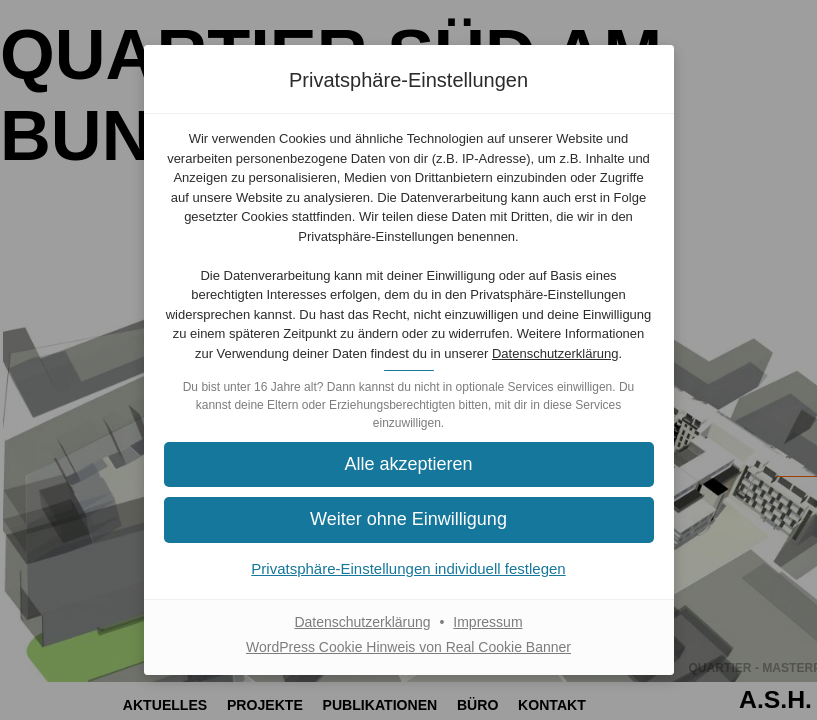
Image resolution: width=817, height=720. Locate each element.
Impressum (487, 622)
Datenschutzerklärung (555, 353)
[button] (409, 519)
